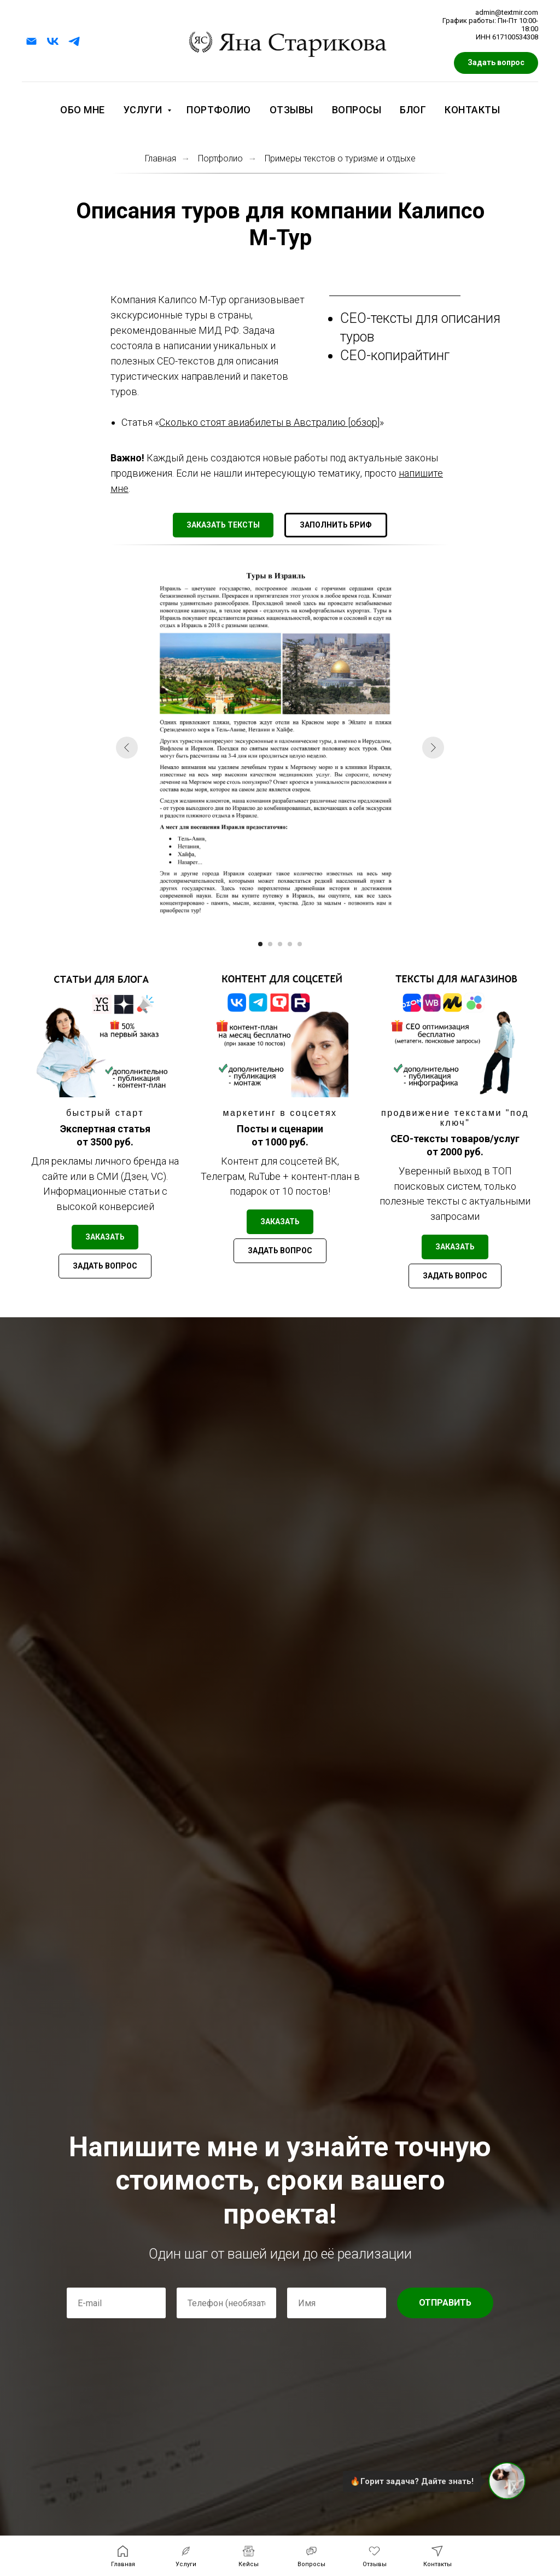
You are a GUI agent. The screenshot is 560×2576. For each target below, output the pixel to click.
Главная (160, 158)
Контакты (472, 109)
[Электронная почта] (31, 41)
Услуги (144, 109)
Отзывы (291, 109)
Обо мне (82, 109)
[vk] (53, 41)
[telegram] (74, 41)
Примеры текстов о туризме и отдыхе (340, 158)
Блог (413, 109)
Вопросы (357, 109)
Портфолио (218, 109)
